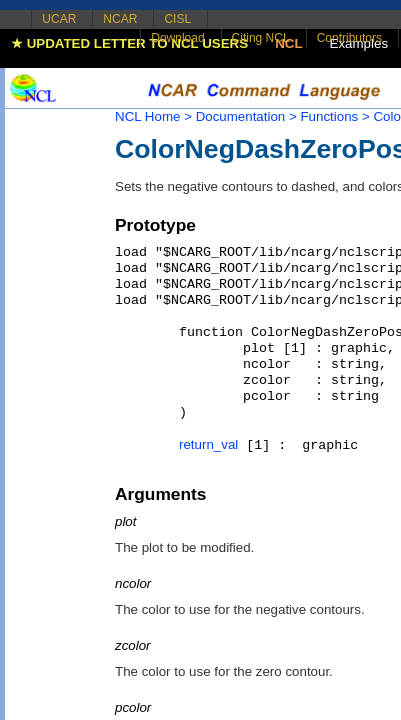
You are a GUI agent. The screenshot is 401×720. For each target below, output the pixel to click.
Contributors (349, 38)
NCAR (120, 19)
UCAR (59, 19)
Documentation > (246, 116)
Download (177, 38)
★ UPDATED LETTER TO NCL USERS (129, 43)
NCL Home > (153, 116)
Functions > (334, 116)
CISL (177, 19)
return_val (208, 444)
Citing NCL (261, 38)
